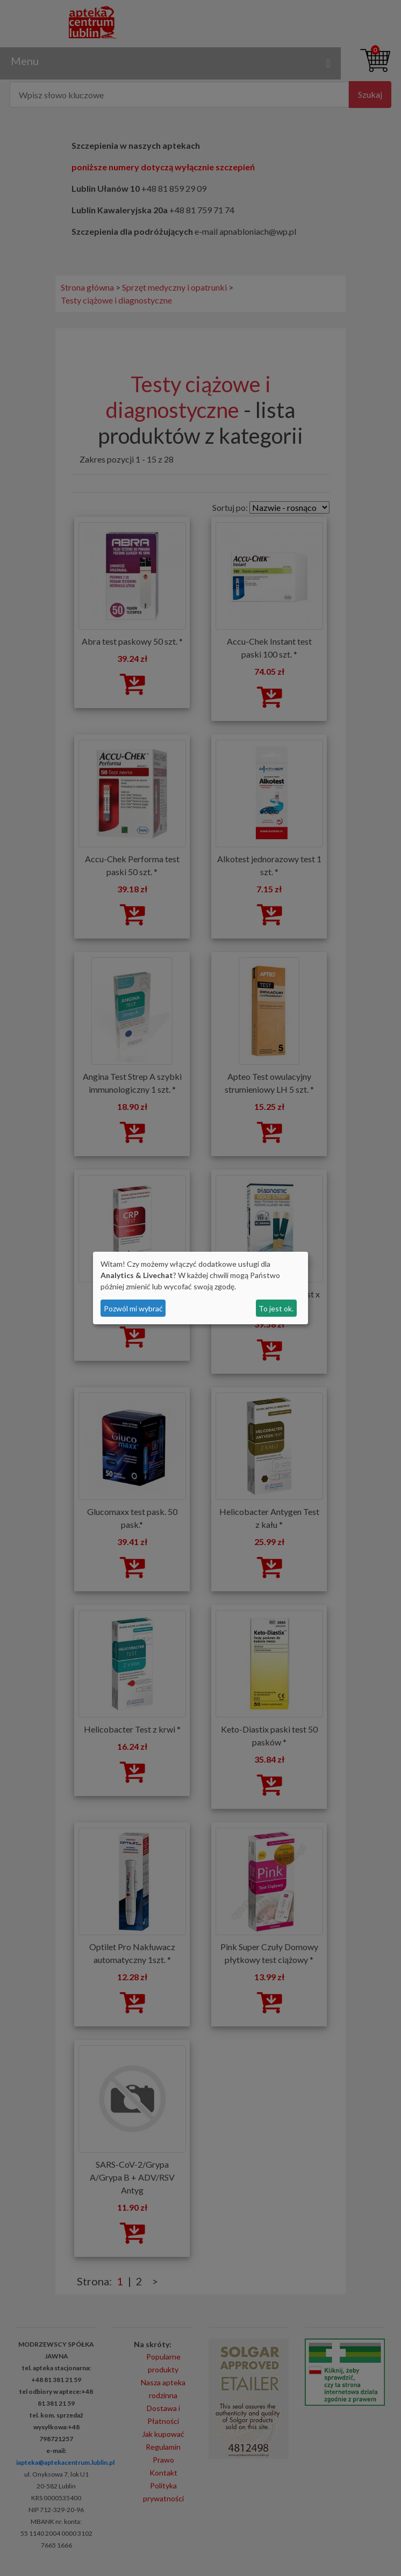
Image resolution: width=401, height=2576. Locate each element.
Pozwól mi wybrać (133, 1308)
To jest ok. (276, 1308)
